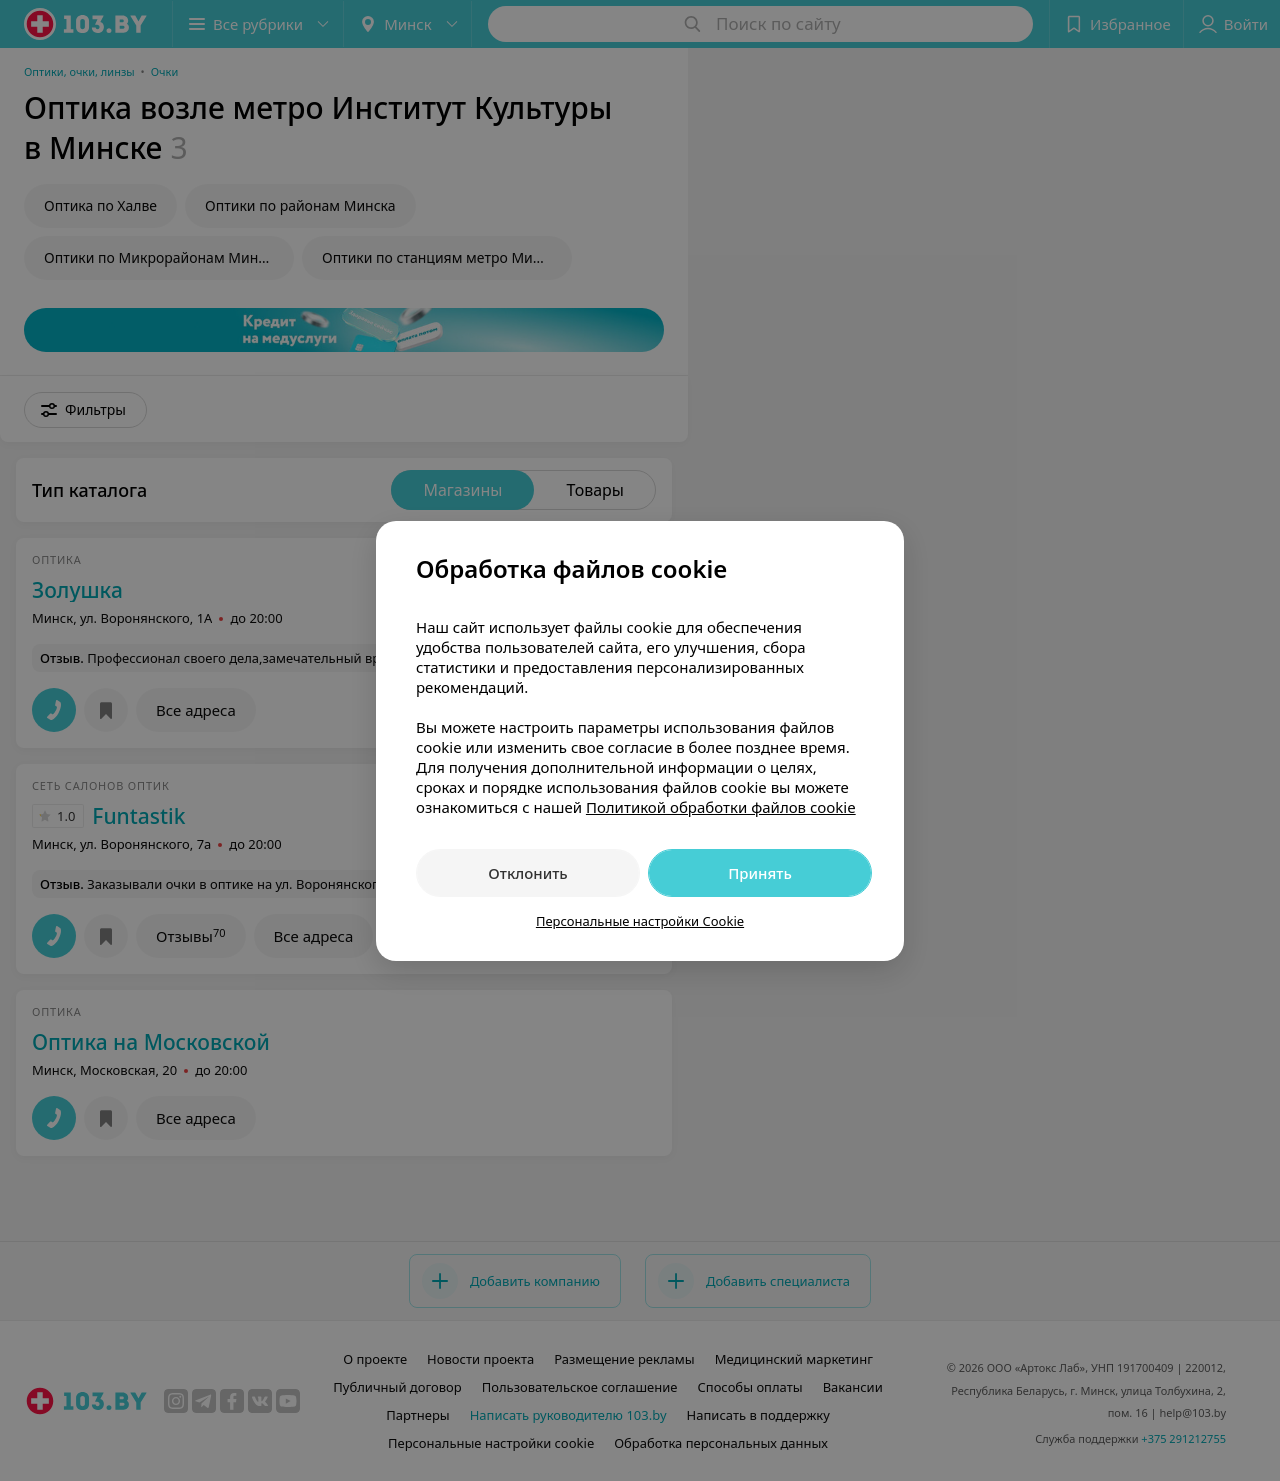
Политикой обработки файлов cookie (721, 807)
